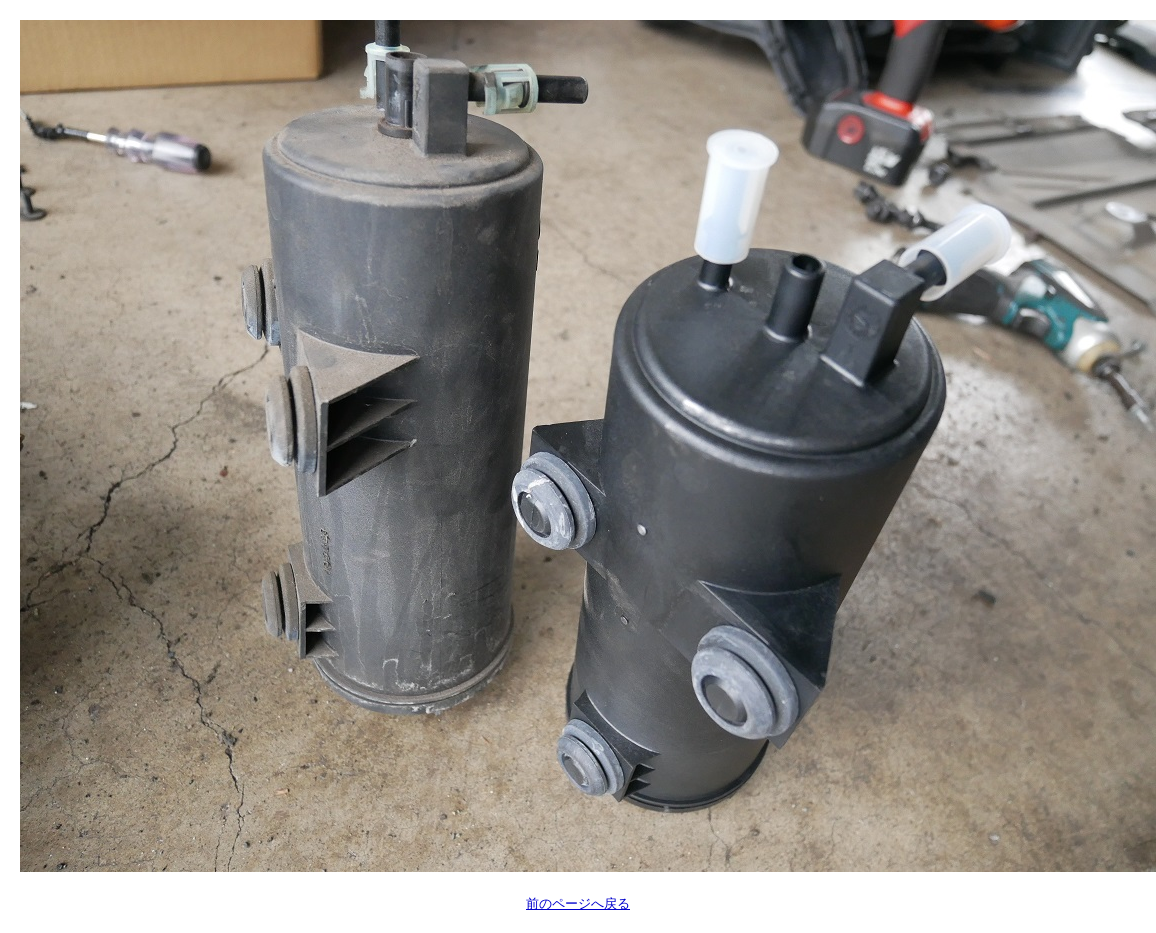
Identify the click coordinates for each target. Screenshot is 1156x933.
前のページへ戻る (578, 903)
